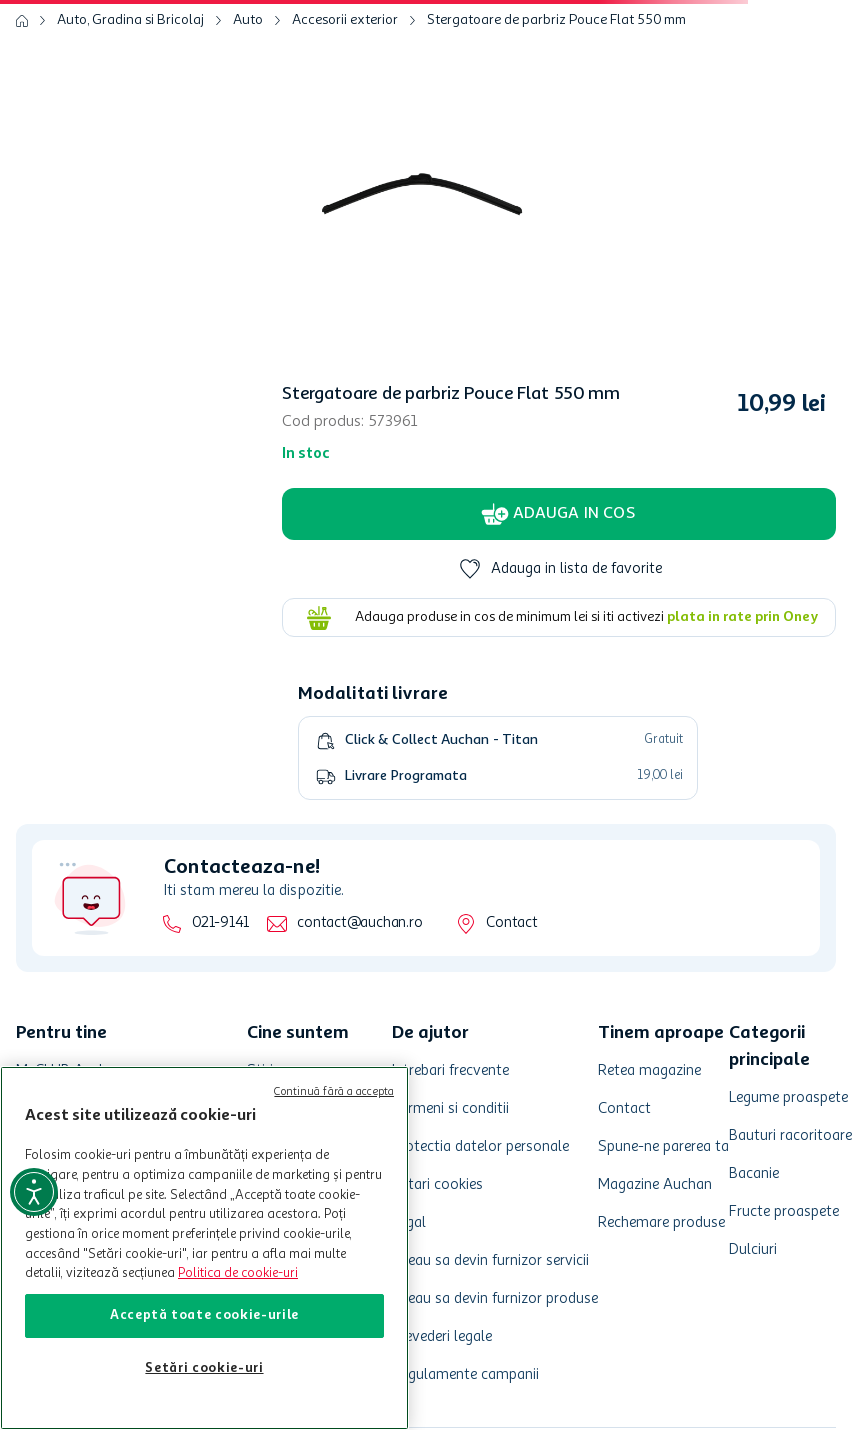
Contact (511, 923)
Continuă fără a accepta (334, 1092)
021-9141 (220, 923)
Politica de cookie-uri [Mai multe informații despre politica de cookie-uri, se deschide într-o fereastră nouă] (238, 1273)
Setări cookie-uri (204, 1368)
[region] (204, 1248)
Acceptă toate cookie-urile (204, 1315)
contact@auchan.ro (359, 923)
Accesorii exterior (345, 20)
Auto (248, 20)
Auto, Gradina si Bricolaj (130, 20)
